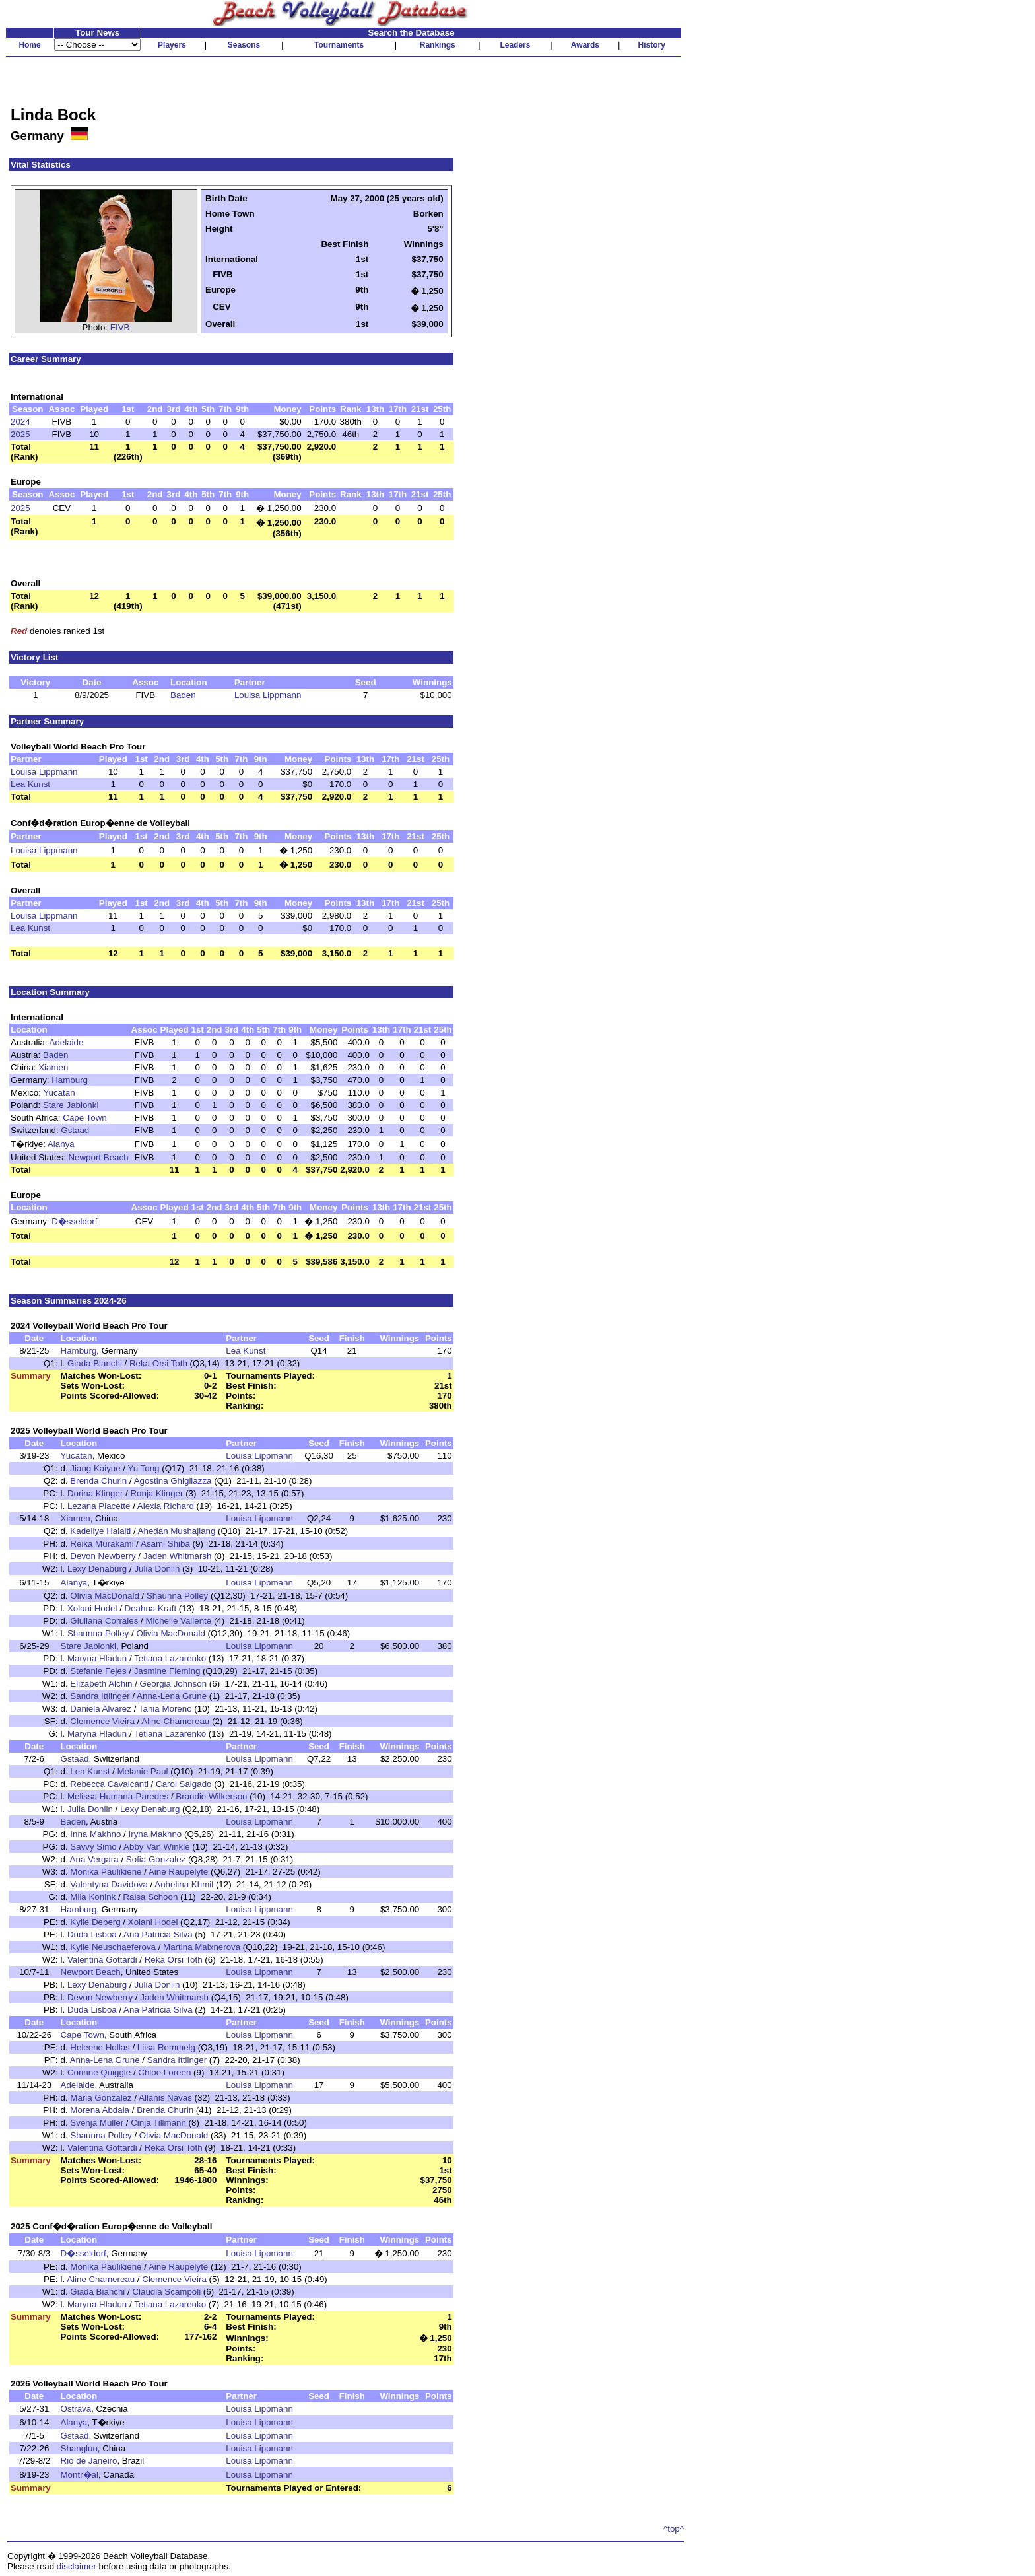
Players (172, 45)
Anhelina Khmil (183, 1884)
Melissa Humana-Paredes (117, 1796)
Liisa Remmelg (166, 2047)
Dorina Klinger (95, 1493)
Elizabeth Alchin (101, 1683)
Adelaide (67, 1042)
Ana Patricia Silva (157, 1934)
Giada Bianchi (94, 1363)
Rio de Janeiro (89, 2461)
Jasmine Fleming (167, 1671)
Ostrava (76, 2409)
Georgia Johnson (173, 1683)
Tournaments (339, 45)
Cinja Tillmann (158, 2123)
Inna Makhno (95, 1834)
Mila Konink (93, 1897)
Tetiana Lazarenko (170, 1658)
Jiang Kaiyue (95, 1468)
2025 (20, 434)
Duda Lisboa (92, 1934)
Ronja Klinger (156, 1493)
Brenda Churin (98, 1481)
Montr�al (79, 2475)
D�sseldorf (74, 1221)
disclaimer (76, 2566)
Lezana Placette (99, 1506)
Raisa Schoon (150, 1897)
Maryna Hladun (97, 1658)
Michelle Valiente (178, 1621)
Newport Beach (98, 1157)
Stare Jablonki (70, 1105)
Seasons (244, 45)
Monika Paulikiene (105, 1872)
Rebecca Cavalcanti (109, 1784)
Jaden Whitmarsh (177, 1556)
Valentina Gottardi (102, 1960)
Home (29, 45)
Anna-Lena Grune (172, 1696)
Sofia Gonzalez (155, 1859)
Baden (183, 695)
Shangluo (79, 2448)
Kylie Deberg (95, 1922)
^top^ (673, 2529)
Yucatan (59, 1092)
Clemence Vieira (102, 1721)
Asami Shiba (165, 1544)
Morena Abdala (99, 2110)
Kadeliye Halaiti (100, 1531)
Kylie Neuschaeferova (113, 1947)
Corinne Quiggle (99, 2072)
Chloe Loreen (164, 2072)
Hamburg (69, 1080)
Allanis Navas (165, 2098)
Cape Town (84, 1118)
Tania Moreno (165, 1709)
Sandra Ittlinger (99, 1696)
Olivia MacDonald (104, 1596)
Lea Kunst (30, 784)
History (651, 45)
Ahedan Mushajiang (177, 1531)
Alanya (61, 1144)
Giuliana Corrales (104, 1621)
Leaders (515, 45)
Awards (585, 45)
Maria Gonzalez (100, 2098)
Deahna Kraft (151, 1608)
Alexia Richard (165, 1506)
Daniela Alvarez (100, 1709)
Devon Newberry (102, 1556)
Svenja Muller (96, 2123)
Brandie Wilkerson (211, 1796)
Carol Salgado (183, 1784)
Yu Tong (144, 1468)
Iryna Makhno (155, 1834)
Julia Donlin (157, 1569)
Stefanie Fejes (98, 1671)
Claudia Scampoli (166, 2292)
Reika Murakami (101, 1544)
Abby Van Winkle (156, 1847)
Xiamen (53, 1067)
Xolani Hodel (92, 1608)
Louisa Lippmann (268, 695)
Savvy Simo (93, 1847)
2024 (20, 422)
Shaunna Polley (177, 1596)
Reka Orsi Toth (158, 1363)
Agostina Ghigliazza (173, 1481)
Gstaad (75, 1130)
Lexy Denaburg (97, 1569)
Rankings (437, 45)
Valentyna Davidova (109, 1884)
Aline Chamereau (175, 1721)
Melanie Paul (142, 1771)
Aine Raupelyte (178, 1872)
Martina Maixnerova (201, 1947)
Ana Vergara (94, 1859)
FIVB (120, 327)
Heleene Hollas (99, 2047)
